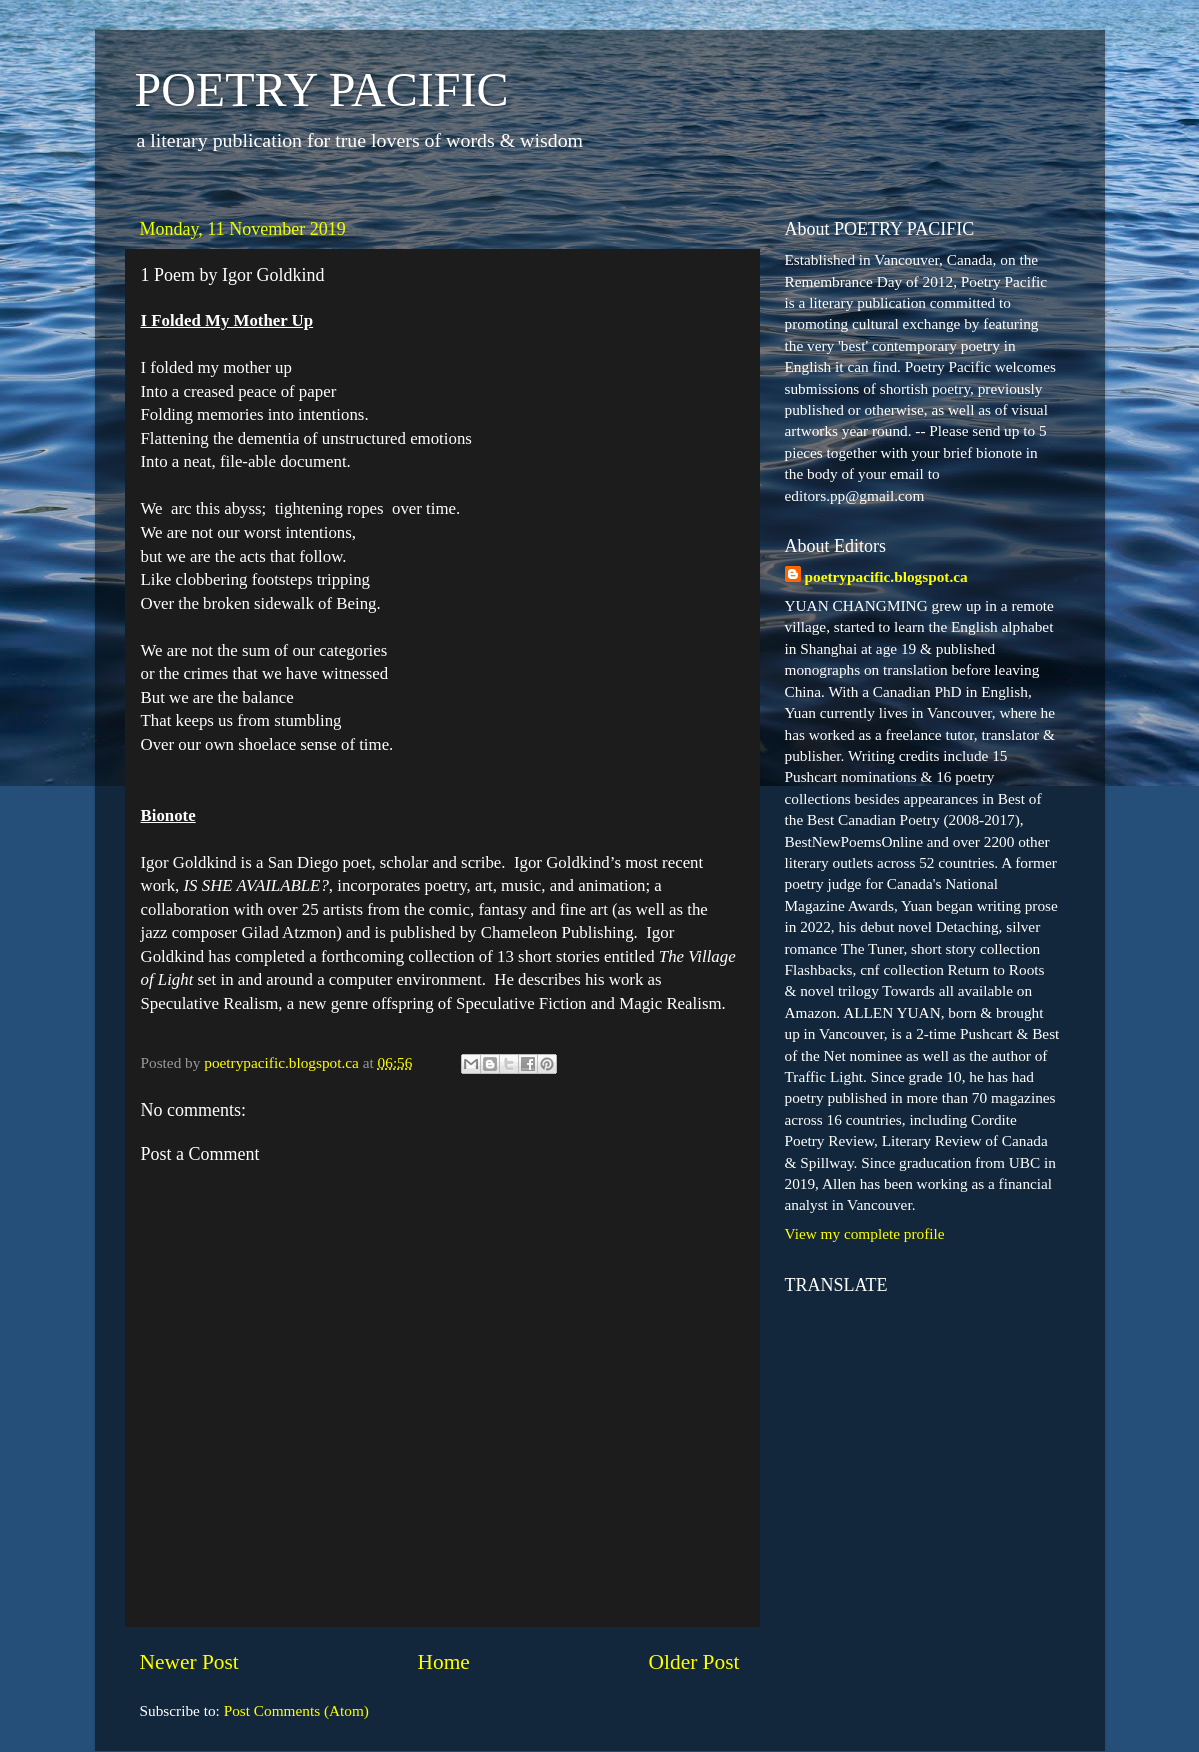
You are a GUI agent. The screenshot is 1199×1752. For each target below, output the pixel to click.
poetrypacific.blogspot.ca (886, 576)
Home (443, 1662)
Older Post (694, 1662)
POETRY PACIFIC (322, 89)
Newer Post (189, 1662)
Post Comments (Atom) (296, 1710)
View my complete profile (865, 1233)
